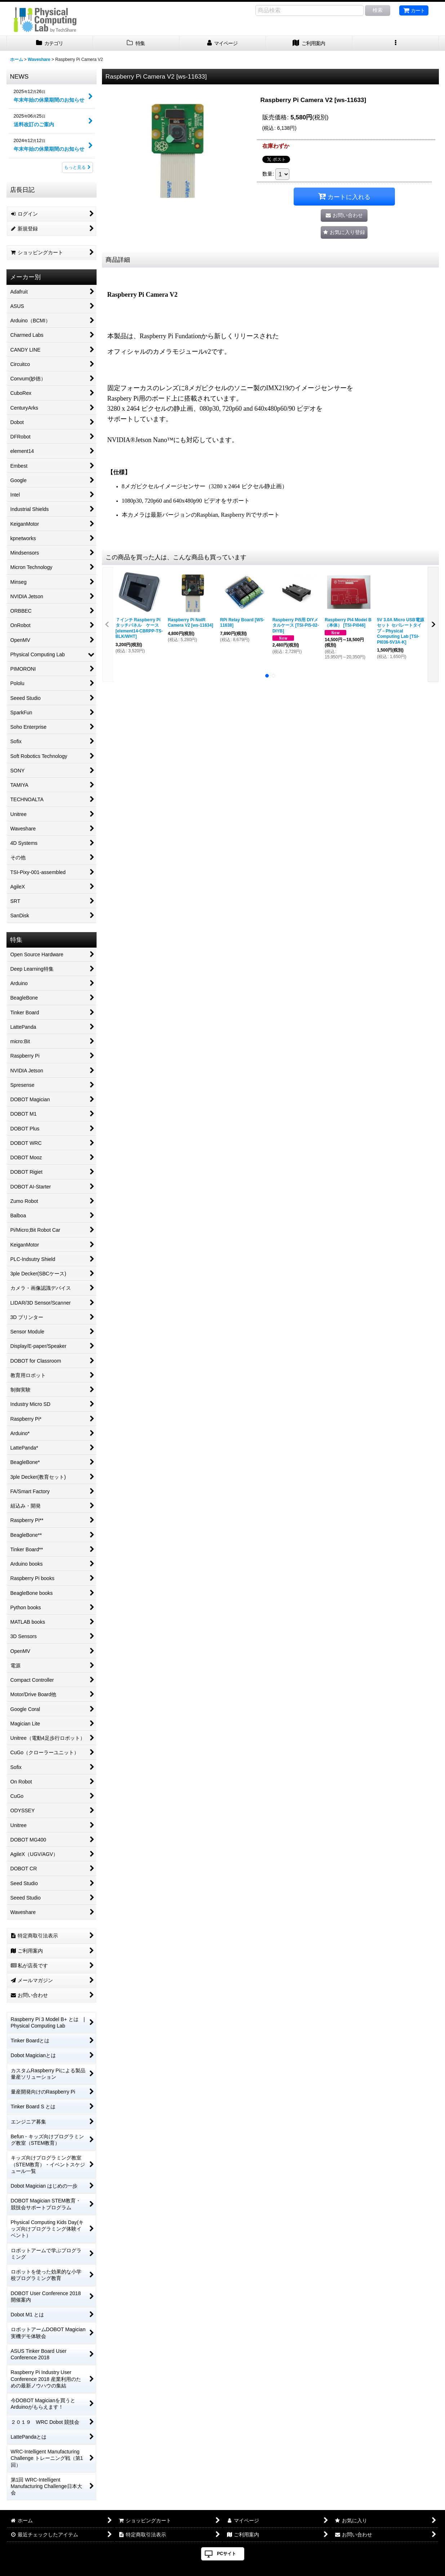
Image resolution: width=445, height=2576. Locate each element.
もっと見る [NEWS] (77, 167)
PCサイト (226, 2553)
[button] (395, 43)
